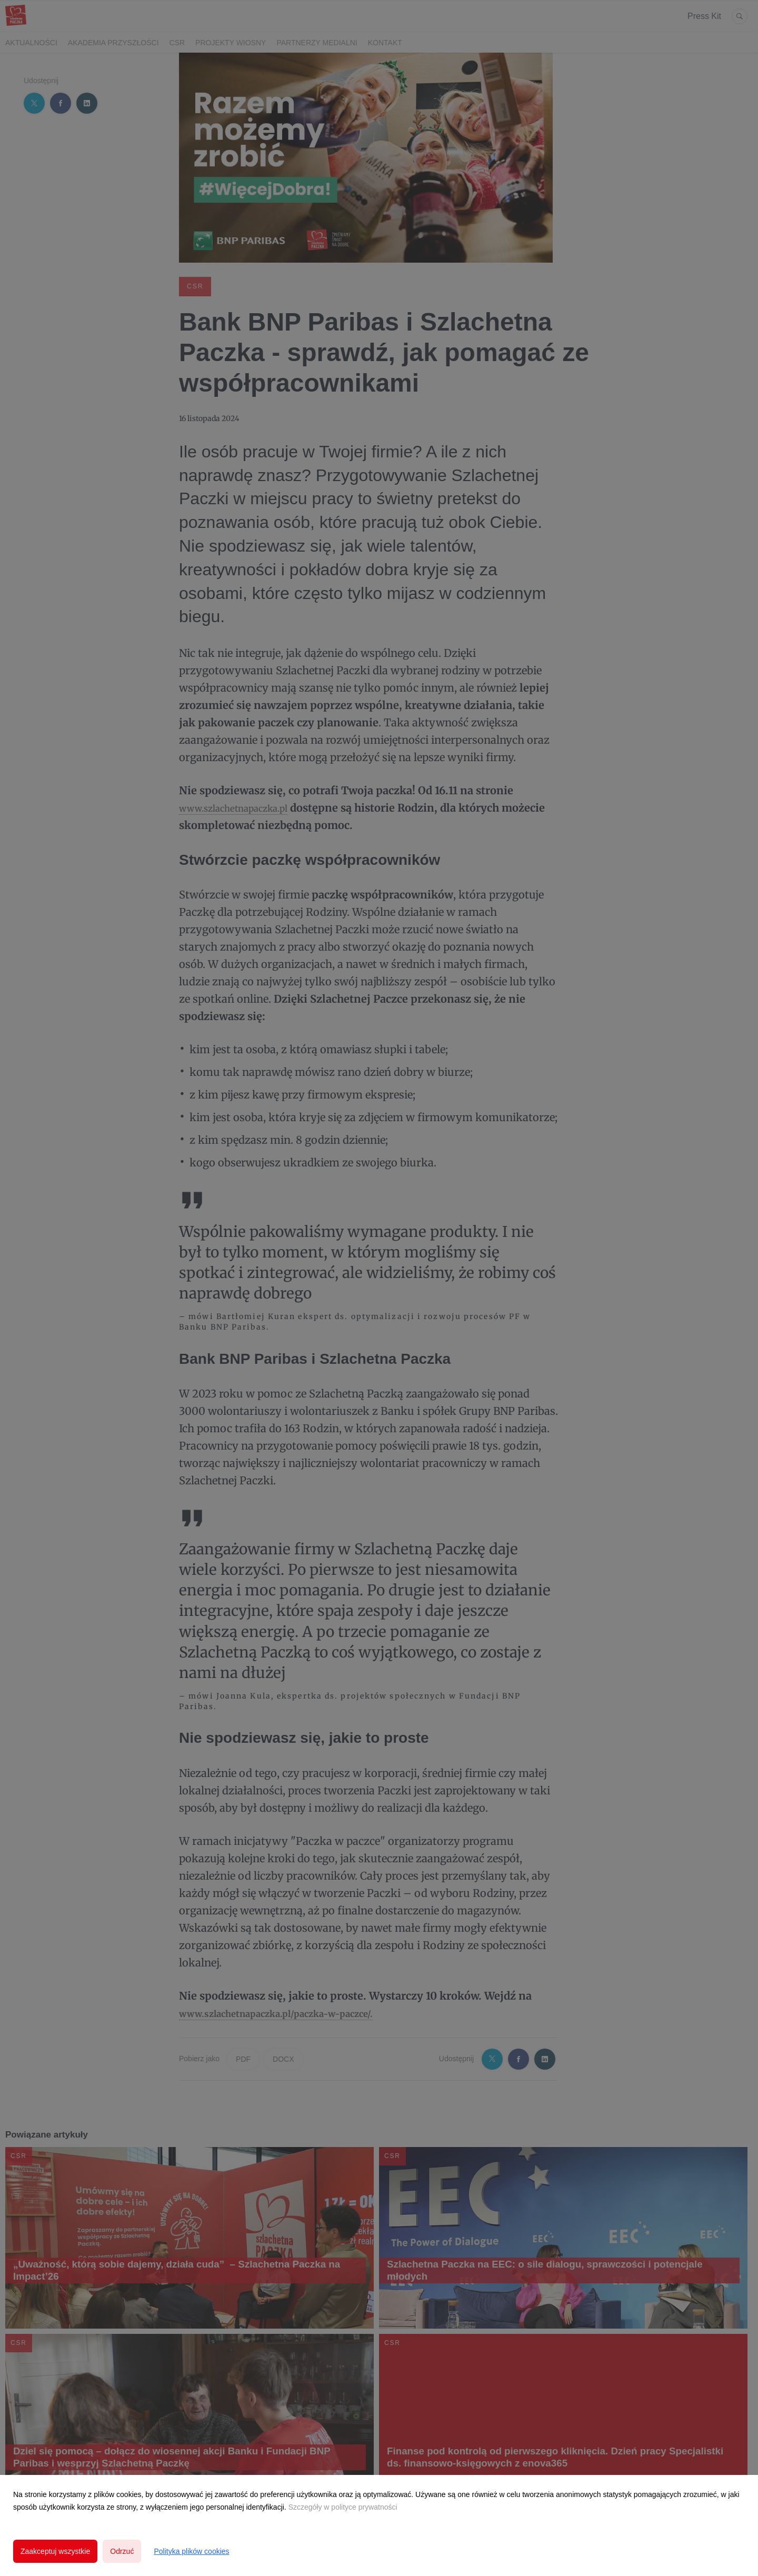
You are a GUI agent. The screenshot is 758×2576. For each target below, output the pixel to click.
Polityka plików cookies (191, 2551)
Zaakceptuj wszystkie (55, 2551)
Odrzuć (122, 2551)
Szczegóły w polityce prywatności (342, 2507)
